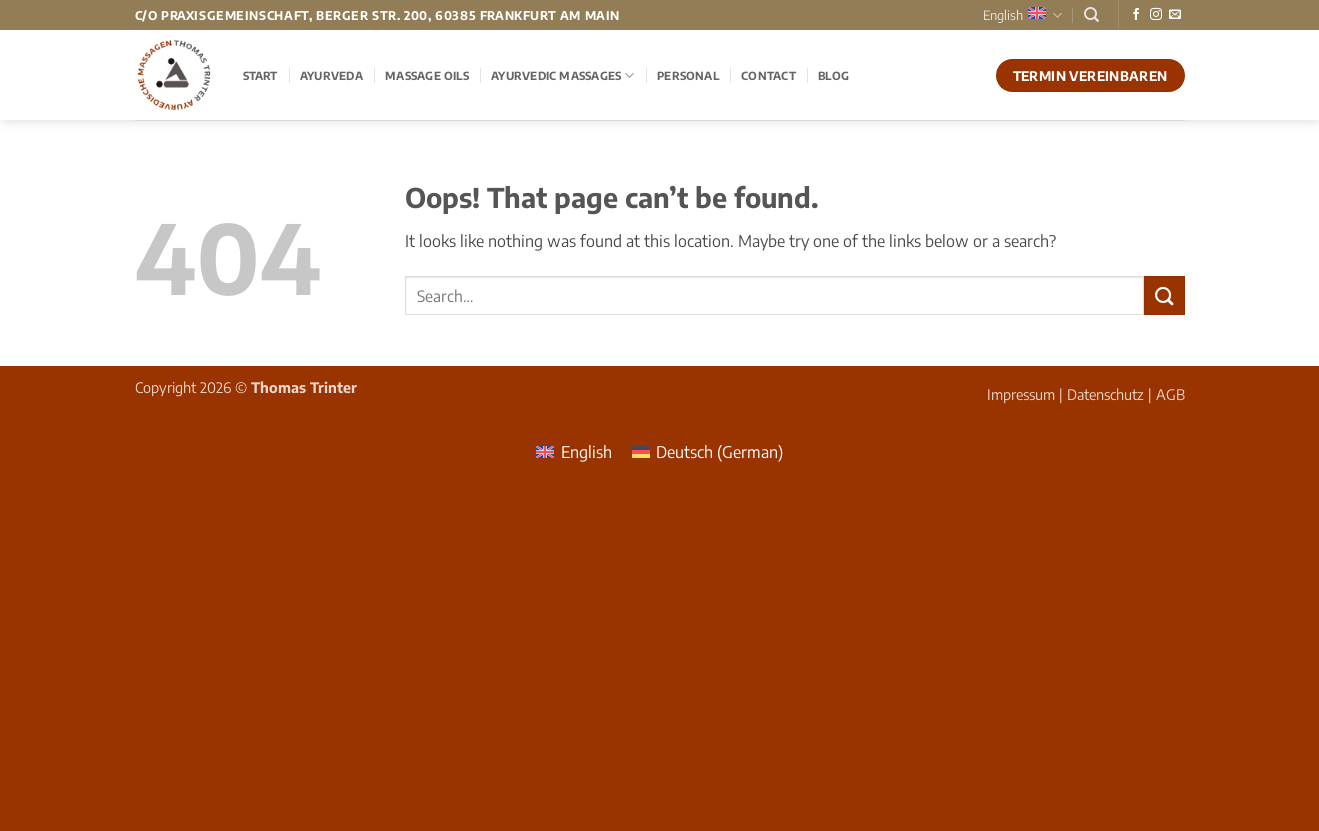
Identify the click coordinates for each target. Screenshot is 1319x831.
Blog (833, 75)
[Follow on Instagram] (1156, 15)
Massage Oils (427, 75)
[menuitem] (573, 451)
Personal (688, 75)
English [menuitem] (586, 452)
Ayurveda (331, 75)
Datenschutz (1105, 394)
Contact (768, 75)
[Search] (1091, 15)
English (1022, 15)
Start (260, 75)
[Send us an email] (1175, 15)
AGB (1170, 394)
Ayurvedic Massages (562, 75)
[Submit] (1164, 295)
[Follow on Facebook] (1136, 15)
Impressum (1021, 394)
